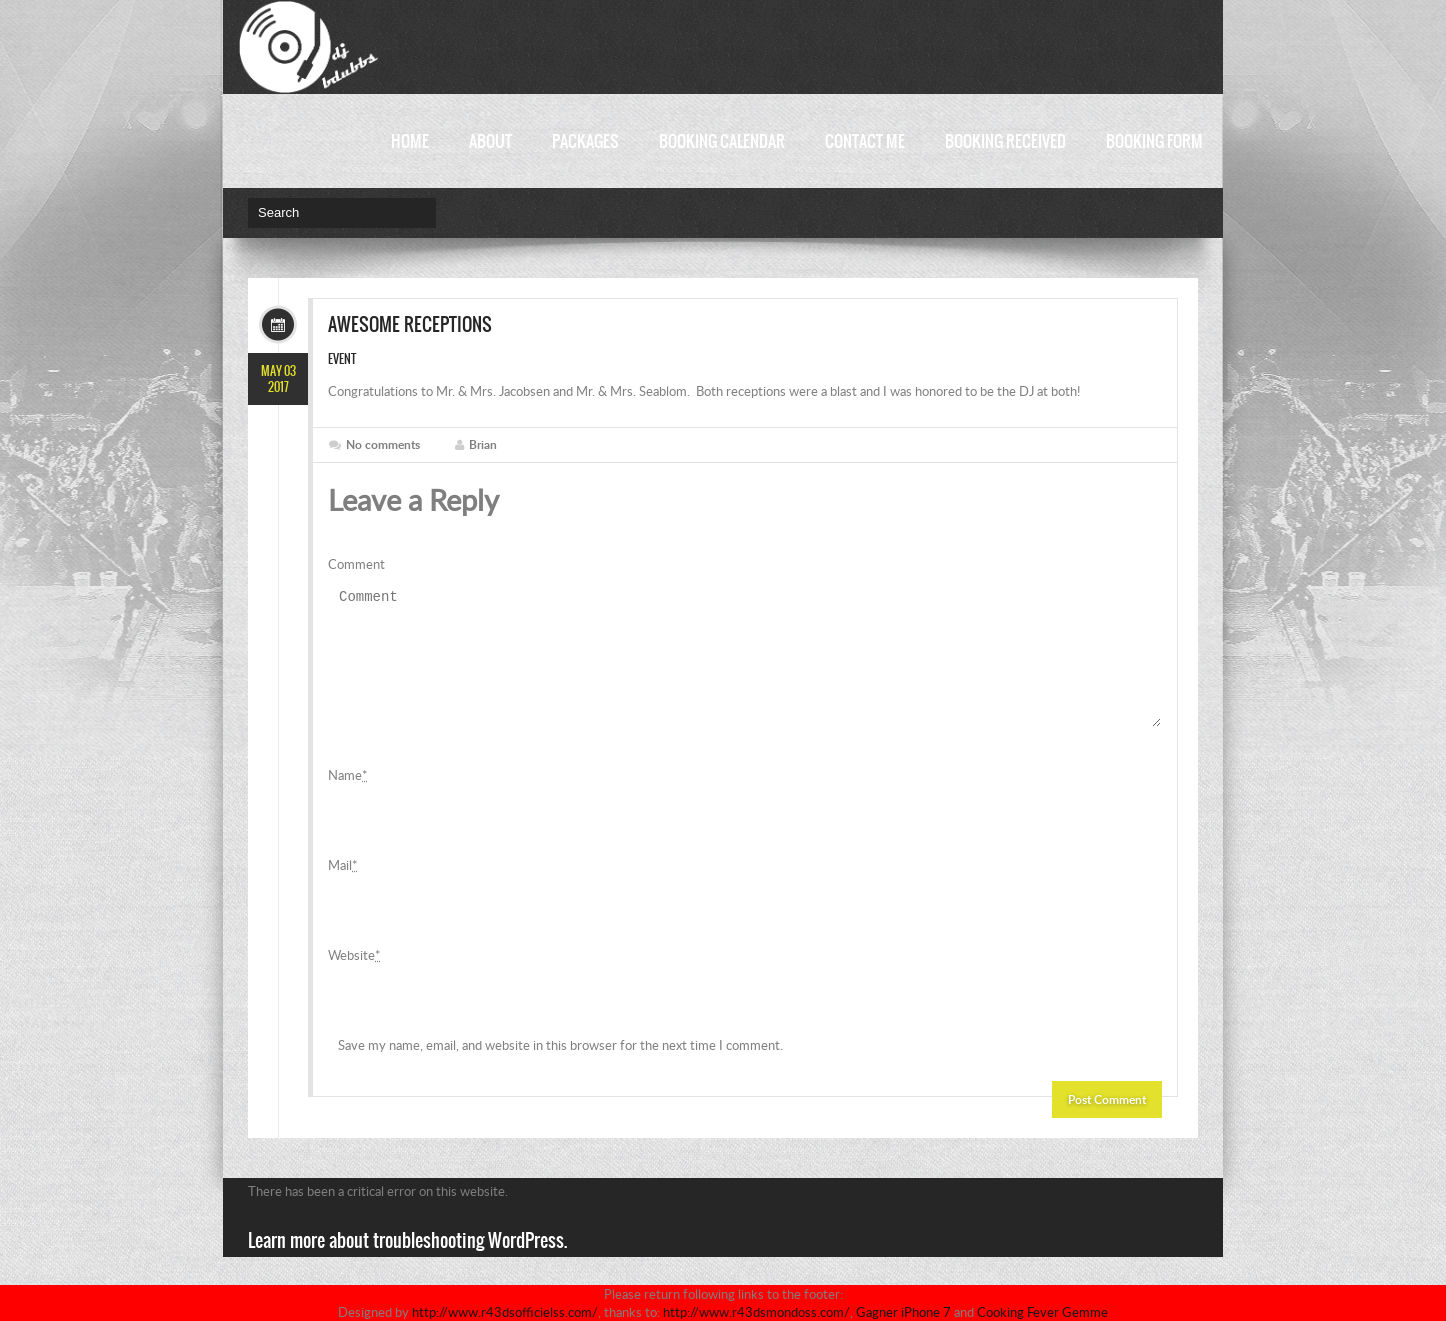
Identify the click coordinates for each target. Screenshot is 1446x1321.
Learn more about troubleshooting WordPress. (407, 1264)
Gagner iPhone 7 (903, 1312)
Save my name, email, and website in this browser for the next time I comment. (560, 1069)
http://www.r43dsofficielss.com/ (505, 1312)
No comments (383, 444)
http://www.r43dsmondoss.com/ (756, 1312)
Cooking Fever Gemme (1042, 1312)
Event (342, 359)
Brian (483, 444)
